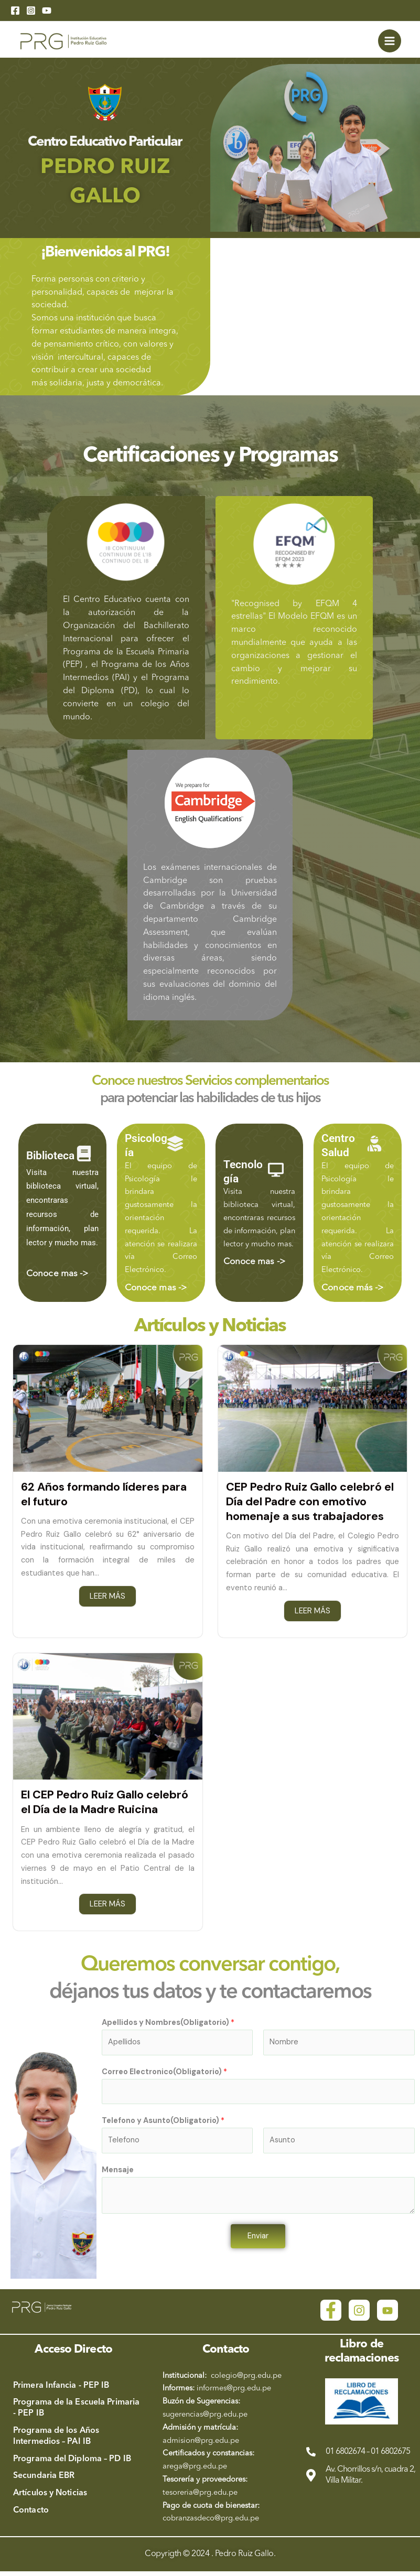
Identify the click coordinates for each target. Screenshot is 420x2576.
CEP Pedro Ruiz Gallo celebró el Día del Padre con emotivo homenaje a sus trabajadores (311, 1504)
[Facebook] (15, 10)
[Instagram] (31, 10)
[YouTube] (46, 10)
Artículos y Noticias (210, 1329)
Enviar (257, 2240)
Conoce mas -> (57, 1277)
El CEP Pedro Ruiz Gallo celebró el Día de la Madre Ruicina (106, 1806)
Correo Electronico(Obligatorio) (164, 2076)
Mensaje (118, 2174)
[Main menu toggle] (389, 42)
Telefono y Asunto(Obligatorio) (163, 2125)
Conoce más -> (352, 1290)
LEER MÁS (107, 1599)
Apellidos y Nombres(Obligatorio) (168, 2027)
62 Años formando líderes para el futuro (104, 1497)
